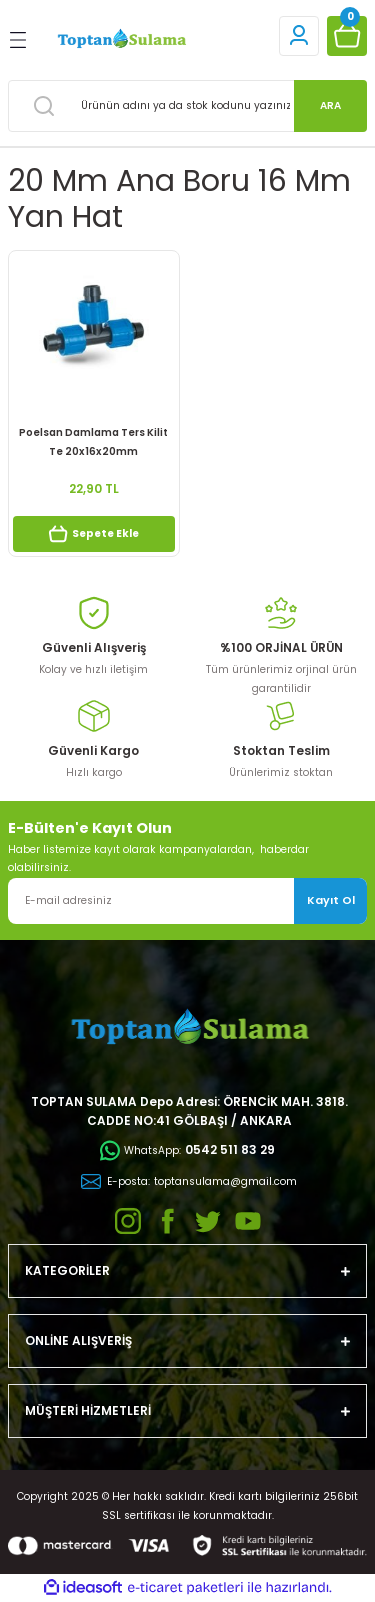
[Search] (187, 106)
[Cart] (347, 36)
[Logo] (120, 39)
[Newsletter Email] (187, 901)
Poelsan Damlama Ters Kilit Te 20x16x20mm (93, 441)
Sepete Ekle (93, 534)
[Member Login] (299, 36)
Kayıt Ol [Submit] (331, 900)
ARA (330, 105)
